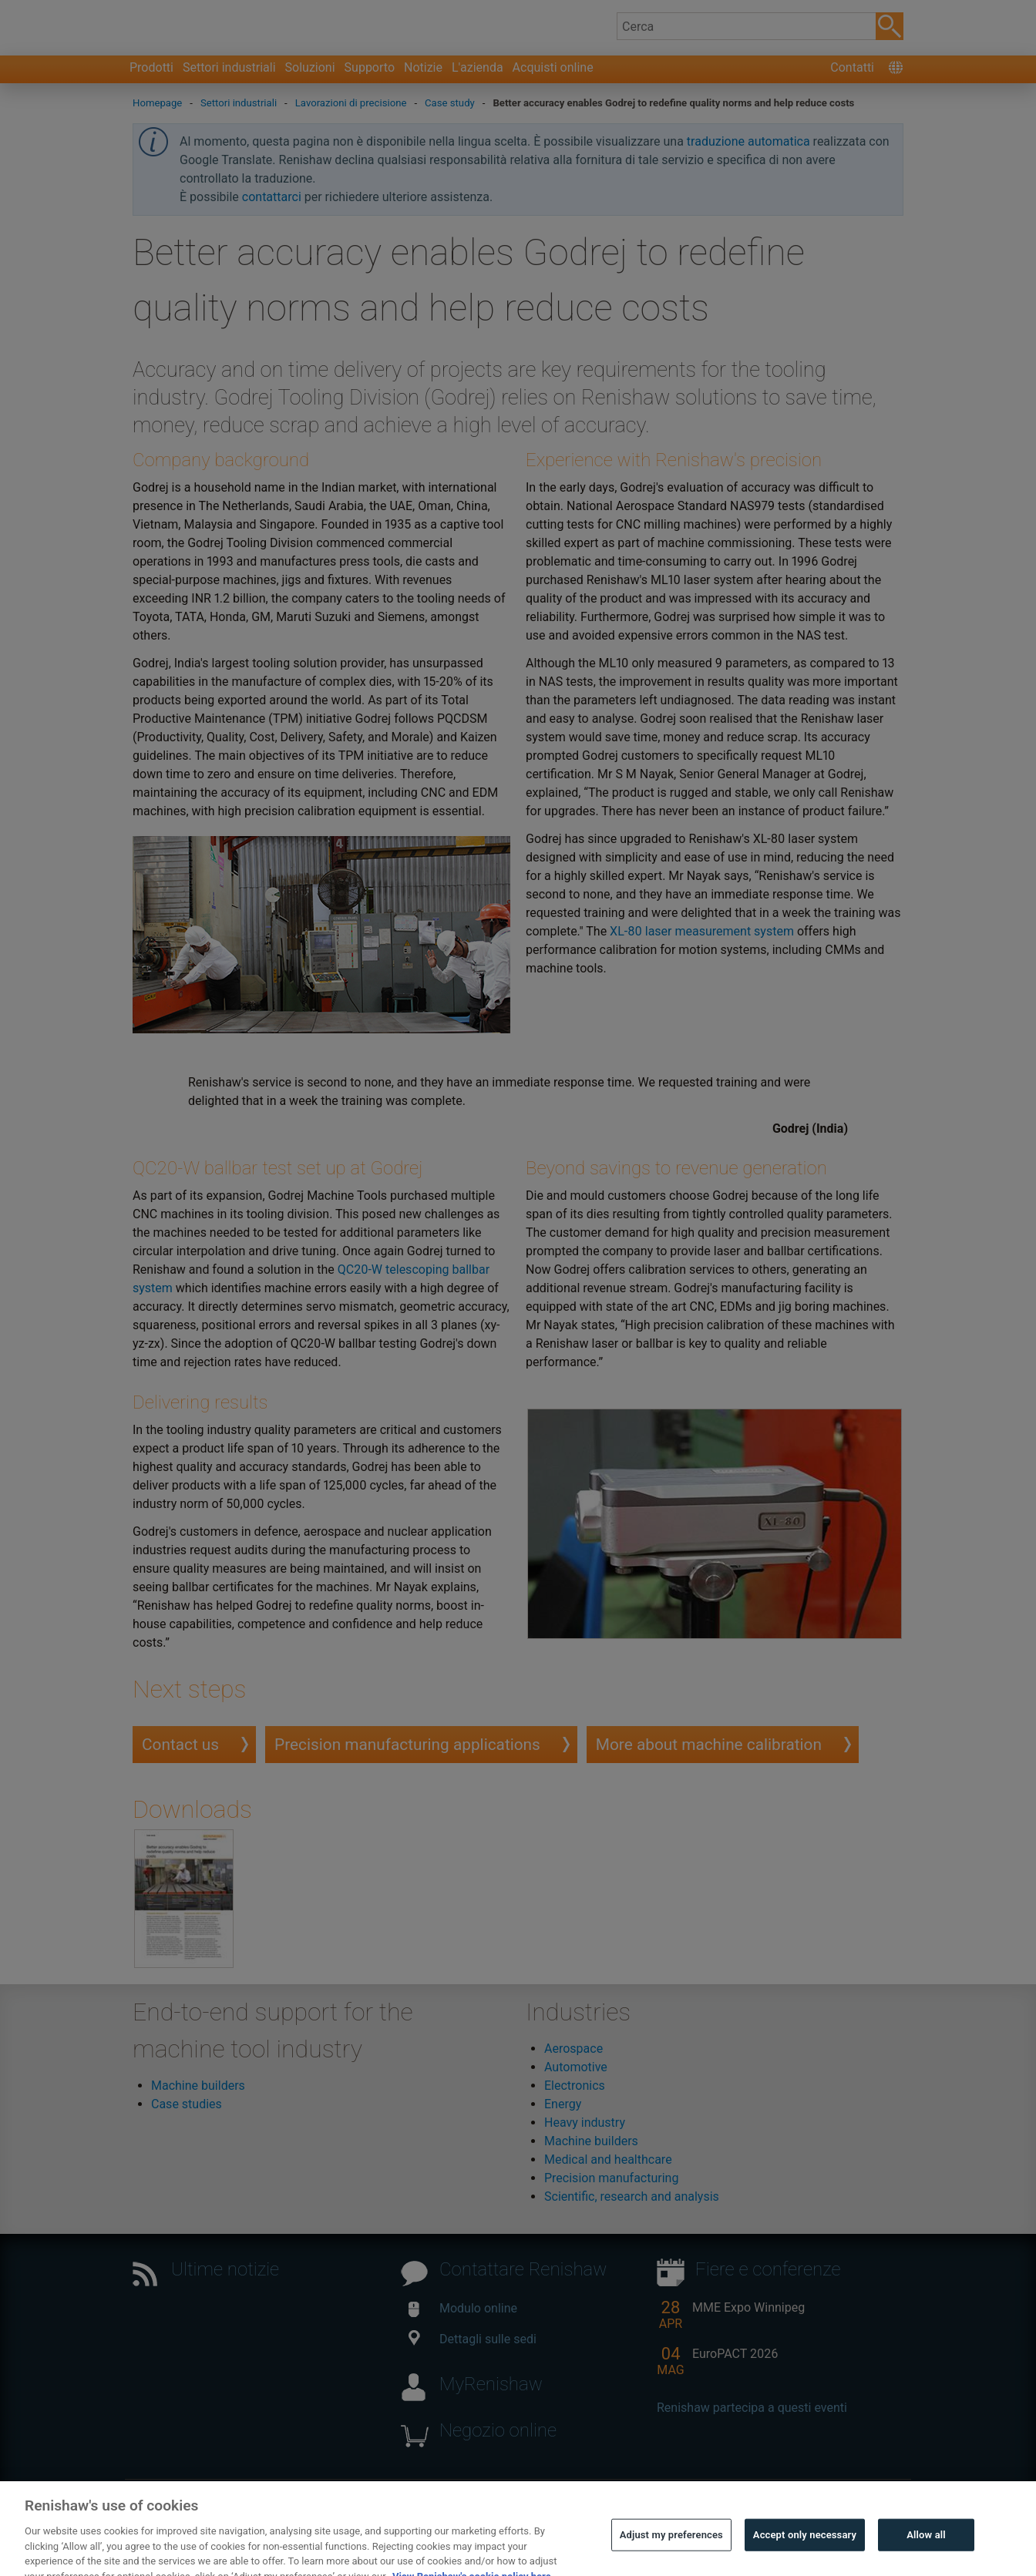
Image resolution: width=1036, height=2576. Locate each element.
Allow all (926, 2554)
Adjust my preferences (671, 2554)
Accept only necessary (804, 2554)
